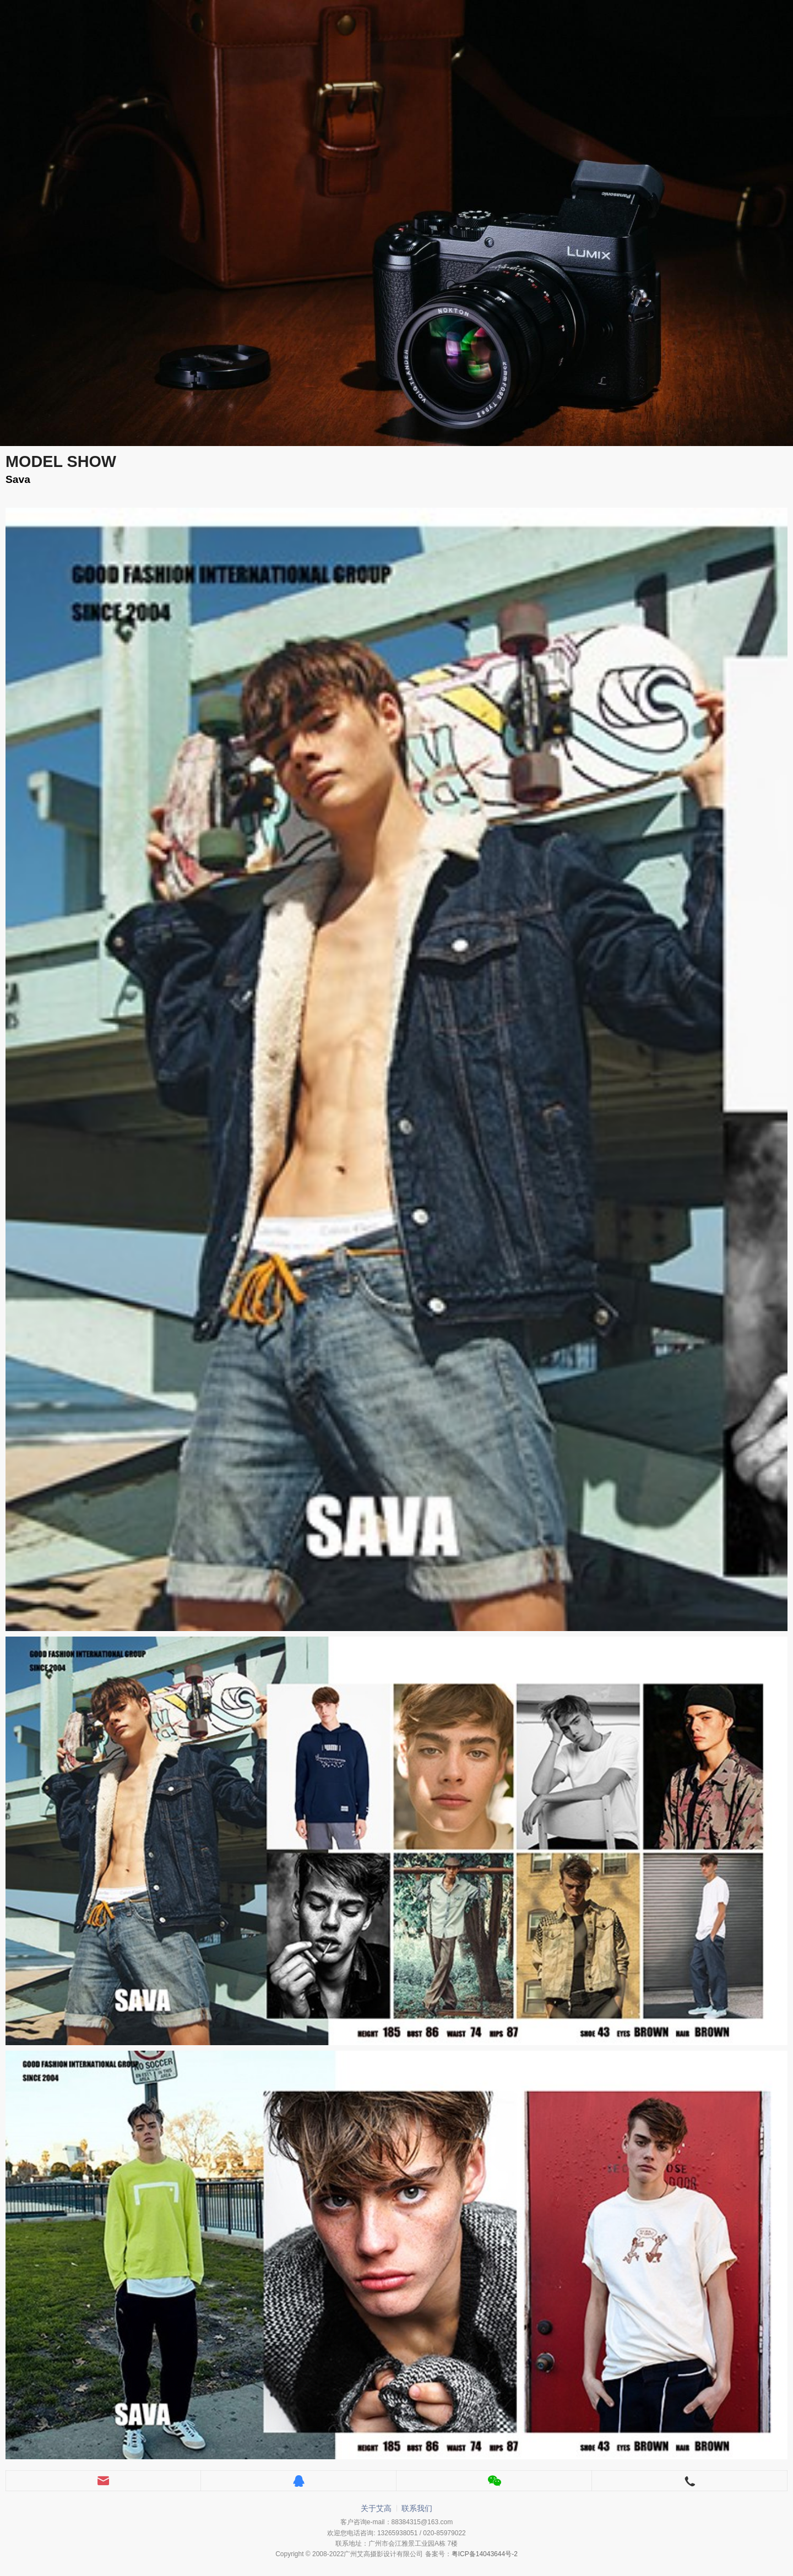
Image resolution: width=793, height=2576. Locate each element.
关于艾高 (376, 2508)
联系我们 (416, 2508)
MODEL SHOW (61, 461)
